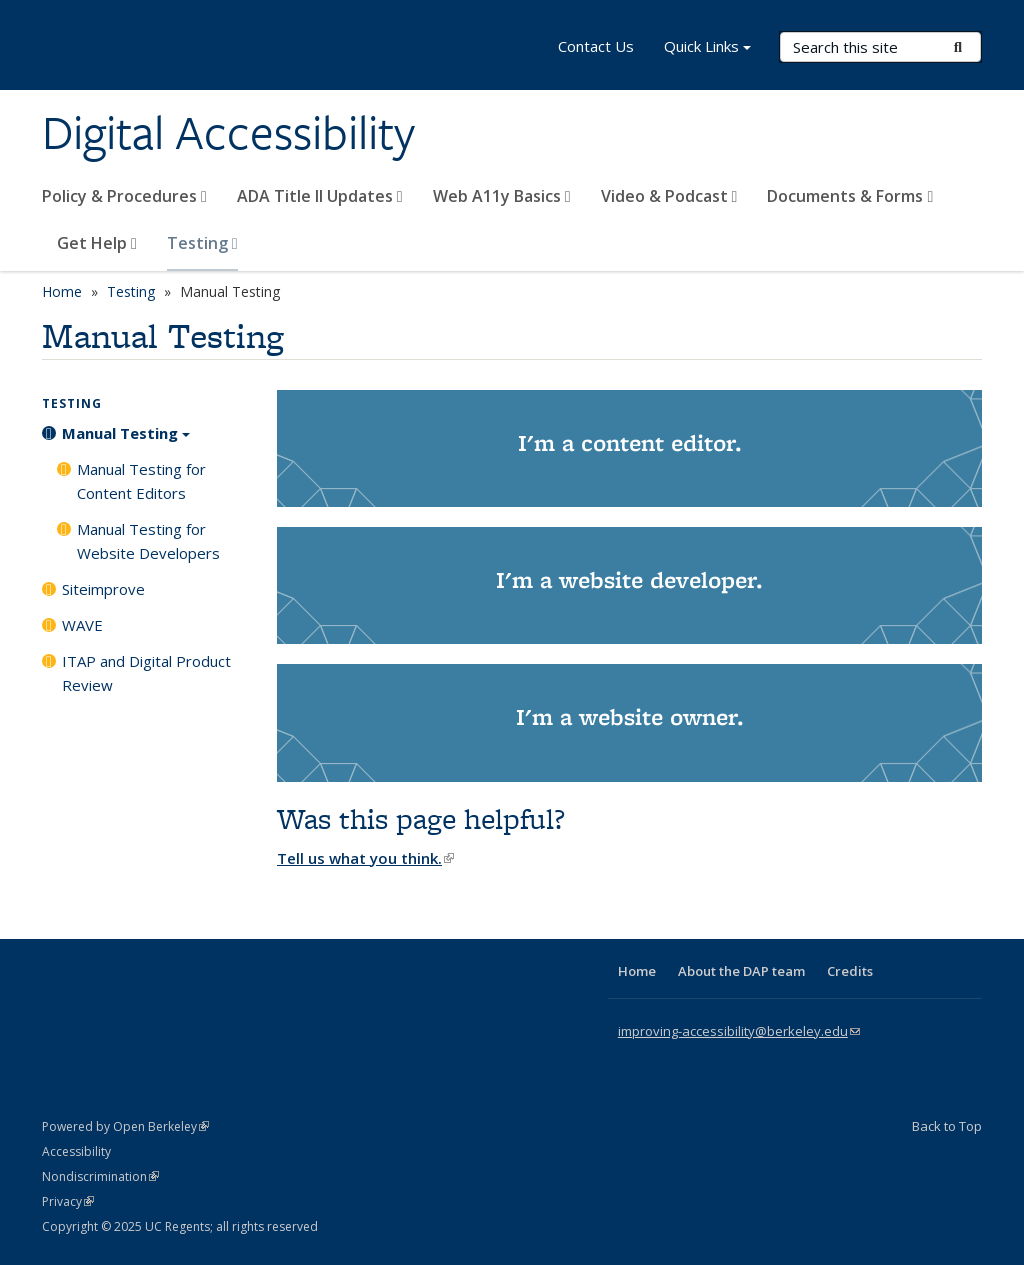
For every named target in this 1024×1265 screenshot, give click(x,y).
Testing (202, 243)
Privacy (68, 1201)
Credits (850, 971)
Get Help (97, 243)
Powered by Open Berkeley (125, 1126)
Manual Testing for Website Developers (148, 541)
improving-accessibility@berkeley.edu (739, 1031)
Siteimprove (103, 589)
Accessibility (76, 1151)
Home (62, 291)
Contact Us (596, 46)
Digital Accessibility (228, 133)
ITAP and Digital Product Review (146, 673)
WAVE (82, 625)
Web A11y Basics (502, 196)
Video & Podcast (669, 196)
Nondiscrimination (100, 1176)
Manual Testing (126, 440)
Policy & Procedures (124, 196)
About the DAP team (741, 971)
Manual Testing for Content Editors (141, 481)
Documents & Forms (850, 196)
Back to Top (947, 1126)
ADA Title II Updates (320, 196)
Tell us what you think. (365, 858)
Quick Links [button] (707, 48)
